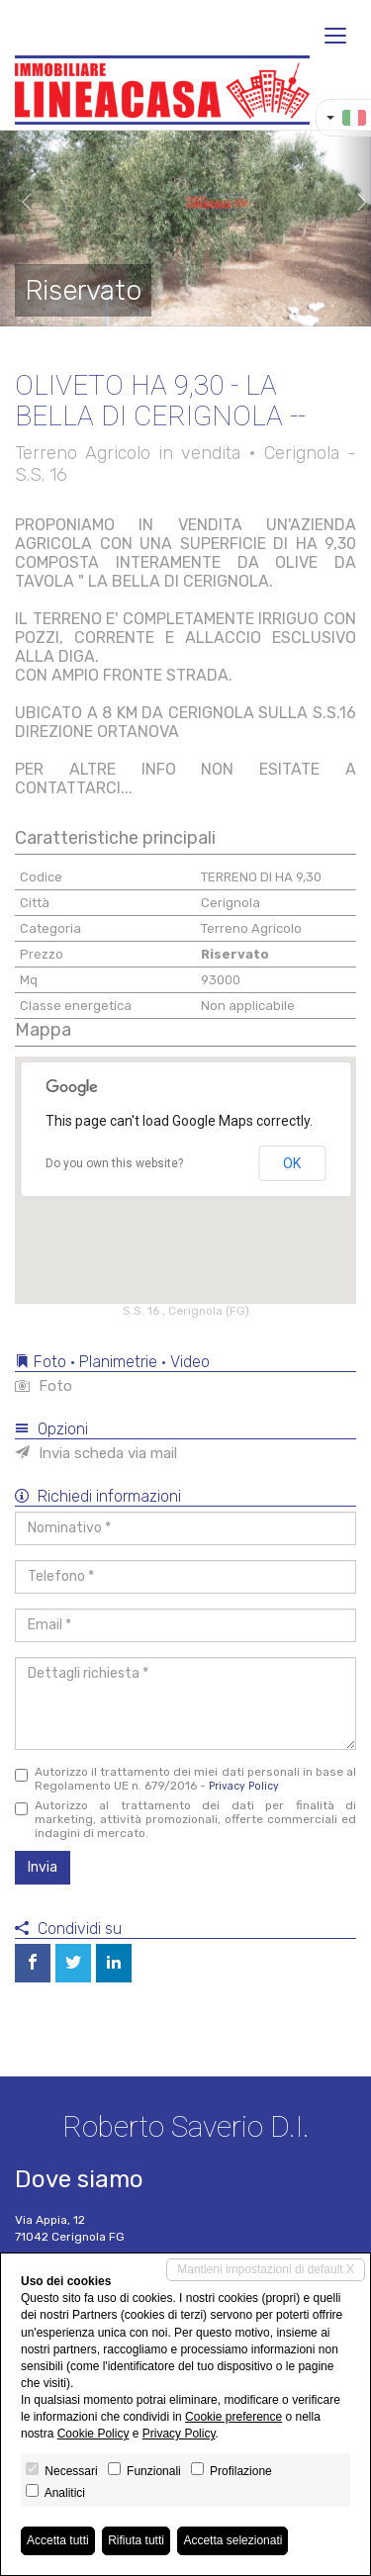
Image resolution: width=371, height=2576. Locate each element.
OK (292, 1163)
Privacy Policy (244, 1786)
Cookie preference (233, 2417)
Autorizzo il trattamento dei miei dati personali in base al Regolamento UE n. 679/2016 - (185, 1779)
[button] (19, 202)
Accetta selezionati (232, 2540)
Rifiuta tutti (136, 2540)
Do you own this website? (114, 1163)
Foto (43, 1386)
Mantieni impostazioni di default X (265, 2269)
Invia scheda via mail (96, 1453)
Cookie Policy (93, 2433)
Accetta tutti (58, 2540)
